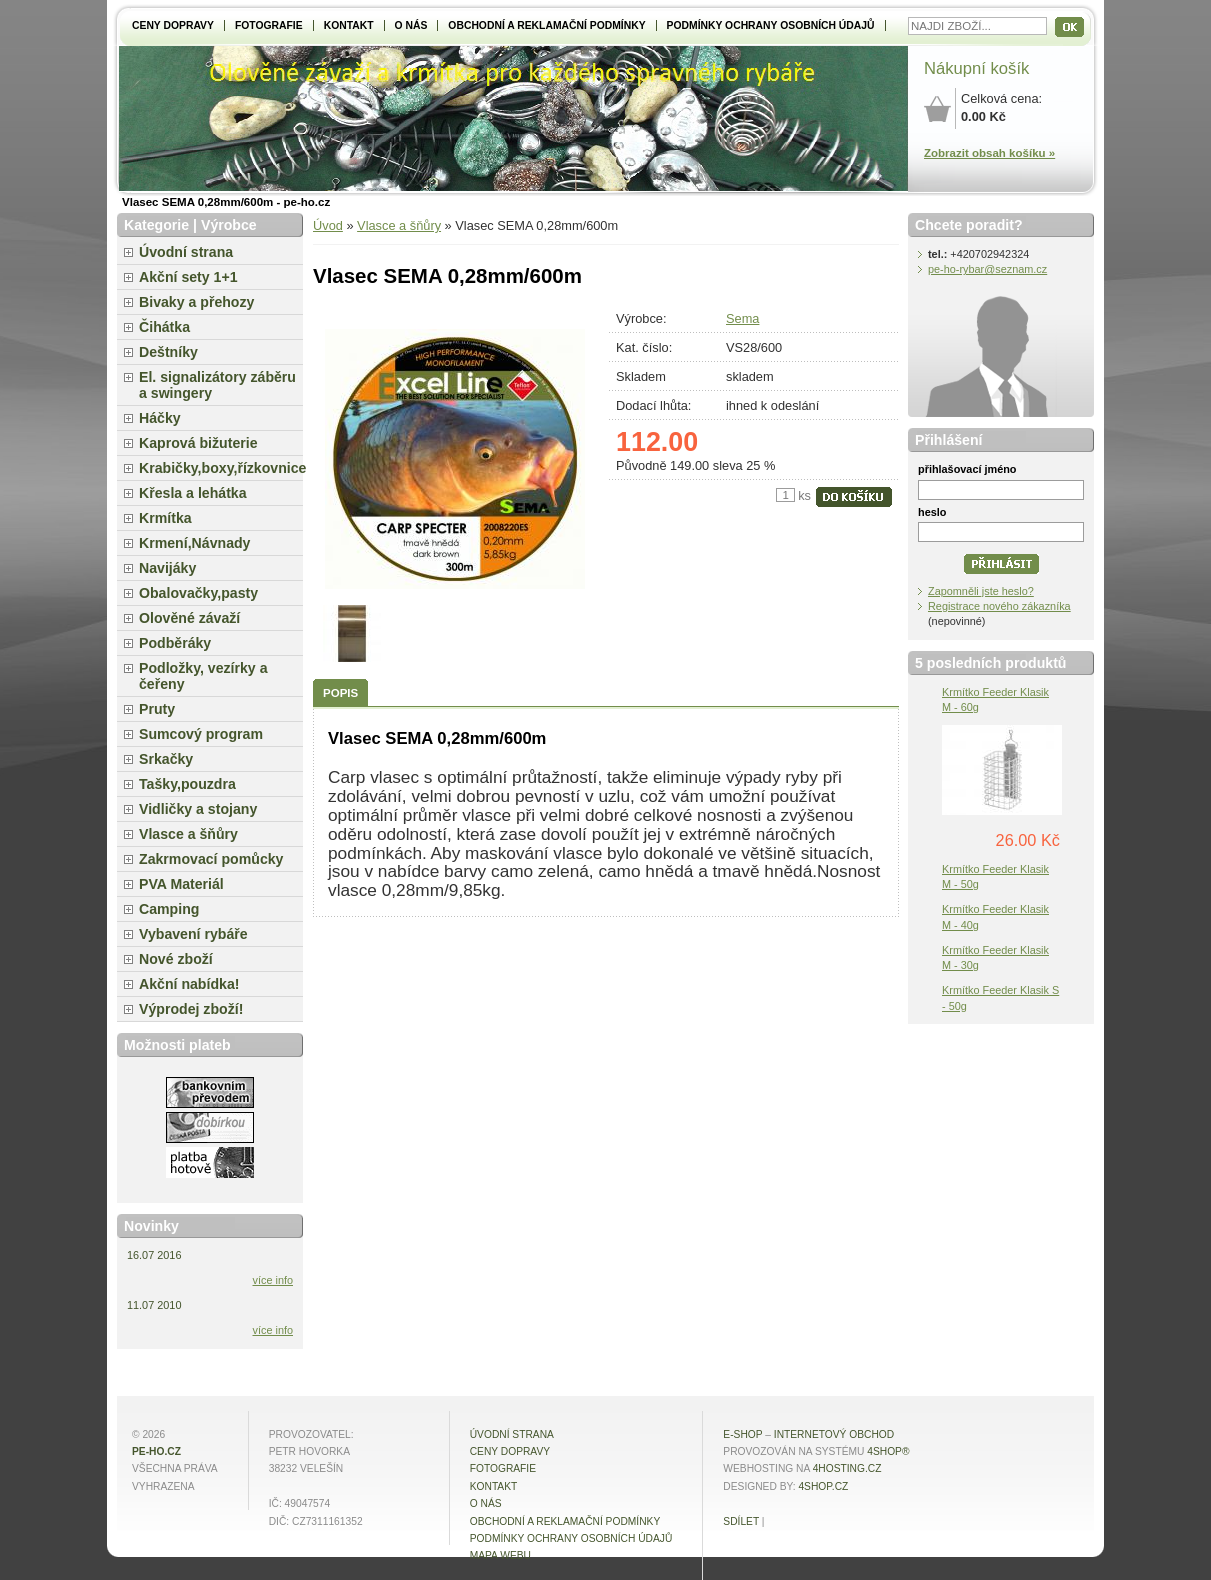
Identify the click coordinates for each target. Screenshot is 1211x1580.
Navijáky (167, 568)
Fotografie (269, 25)
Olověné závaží (189, 618)
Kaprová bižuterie (198, 443)
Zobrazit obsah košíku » (989, 153)
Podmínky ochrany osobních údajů (771, 25)
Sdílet (741, 1521)
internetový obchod (834, 1434)
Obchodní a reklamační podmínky (546, 25)
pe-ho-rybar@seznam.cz (987, 269)
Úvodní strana (186, 252)
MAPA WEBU (500, 1555)
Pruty (157, 709)
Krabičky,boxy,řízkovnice (221, 468)
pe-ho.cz (156, 1451)
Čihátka (164, 327)
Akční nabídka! (189, 984)
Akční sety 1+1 (188, 277)
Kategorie (156, 225)
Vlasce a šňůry (399, 225)
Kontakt (349, 25)
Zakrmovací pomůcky (211, 859)
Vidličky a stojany (198, 809)
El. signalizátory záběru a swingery (217, 385)
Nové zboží (176, 959)
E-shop (742, 1434)
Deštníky (168, 352)
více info (273, 1280)
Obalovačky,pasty (198, 593)
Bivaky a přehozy (196, 302)
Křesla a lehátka (193, 493)
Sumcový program (201, 734)
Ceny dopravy (173, 25)
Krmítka (165, 518)
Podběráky (175, 643)
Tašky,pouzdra (187, 784)
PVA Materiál (181, 884)
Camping (169, 909)
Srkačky (166, 759)
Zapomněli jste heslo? (981, 591)
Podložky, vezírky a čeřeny (203, 676)
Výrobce (229, 225)
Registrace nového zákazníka (999, 606)
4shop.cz (823, 1486)
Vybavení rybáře (193, 934)
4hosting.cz (847, 1468)
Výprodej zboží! (191, 1009)
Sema (742, 318)
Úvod (328, 225)
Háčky (160, 418)
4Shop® (888, 1451)
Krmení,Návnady (194, 543)
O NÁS (411, 25)
